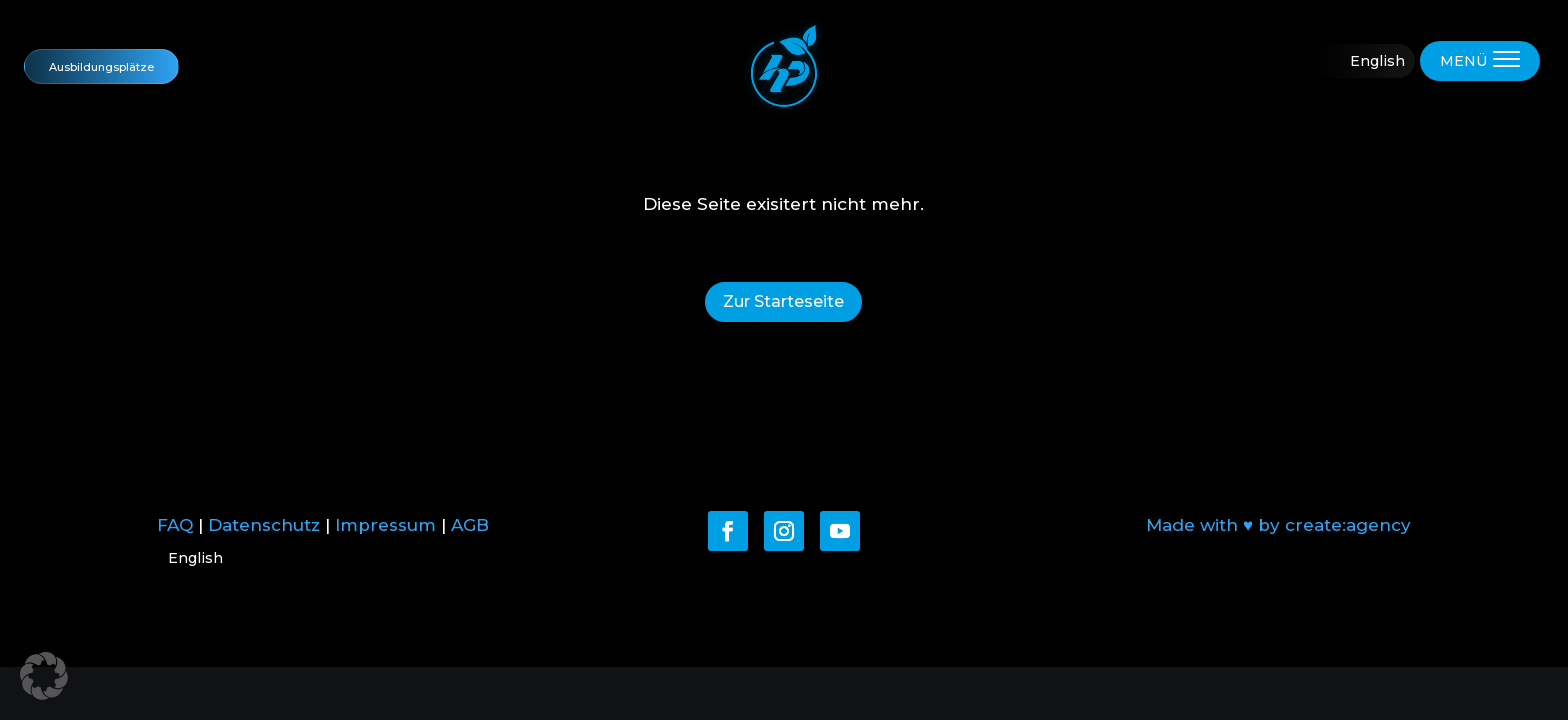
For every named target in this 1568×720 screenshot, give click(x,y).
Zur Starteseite (783, 301)
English (1377, 61)
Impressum (385, 525)
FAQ (175, 525)
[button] (44, 676)
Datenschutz (264, 525)
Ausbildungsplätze (101, 66)
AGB (470, 525)
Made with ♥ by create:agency (1278, 525)
